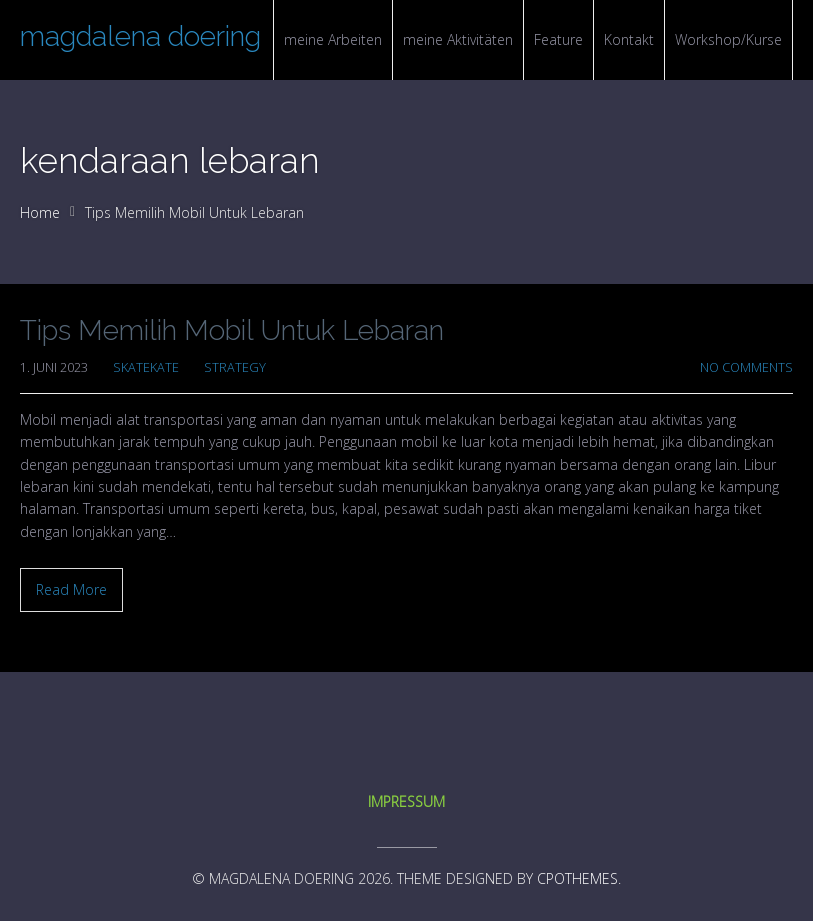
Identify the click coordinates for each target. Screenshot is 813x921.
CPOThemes (577, 878)
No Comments (746, 367)
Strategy (235, 367)
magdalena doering (140, 36)
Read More (71, 589)
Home (40, 212)
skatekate (146, 367)
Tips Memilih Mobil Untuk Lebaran (232, 330)
